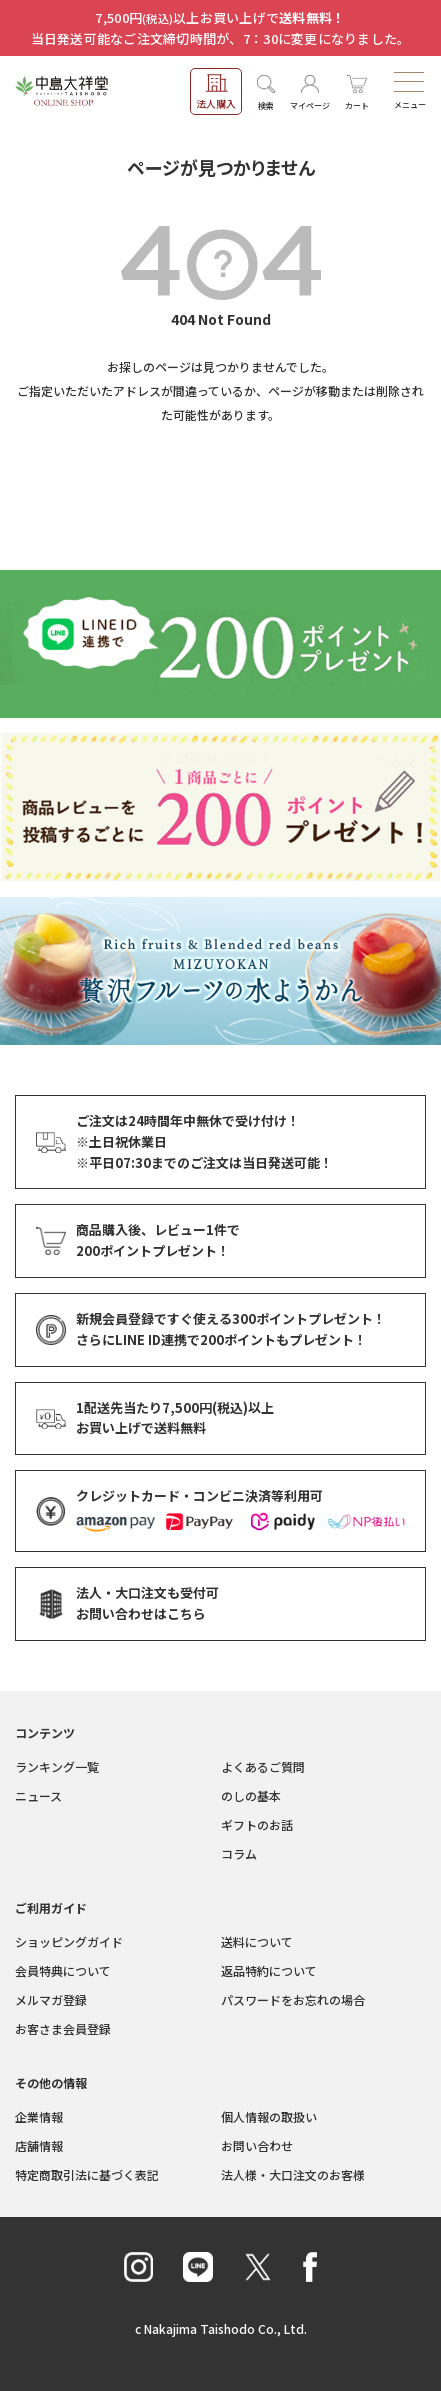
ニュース (38, 1795)
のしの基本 (251, 1795)
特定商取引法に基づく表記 (87, 2174)
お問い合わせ (257, 2145)
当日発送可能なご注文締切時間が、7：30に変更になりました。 (221, 38)
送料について (257, 1941)
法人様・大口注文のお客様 (293, 2174)
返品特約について (269, 1970)
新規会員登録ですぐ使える (231, 1319)
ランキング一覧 (57, 1766)
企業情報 (39, 2116)
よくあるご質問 (263, 1766)
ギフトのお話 (257, 1824)
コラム (239, 1853)
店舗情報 (39, 2145)
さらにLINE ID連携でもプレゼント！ (221, 1340)
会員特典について (63, 1970)
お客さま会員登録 (63, 2028)
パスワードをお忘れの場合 (293, 1999)
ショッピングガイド (69, 1941)
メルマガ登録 (51, 1999)
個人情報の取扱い (269, 2116)
